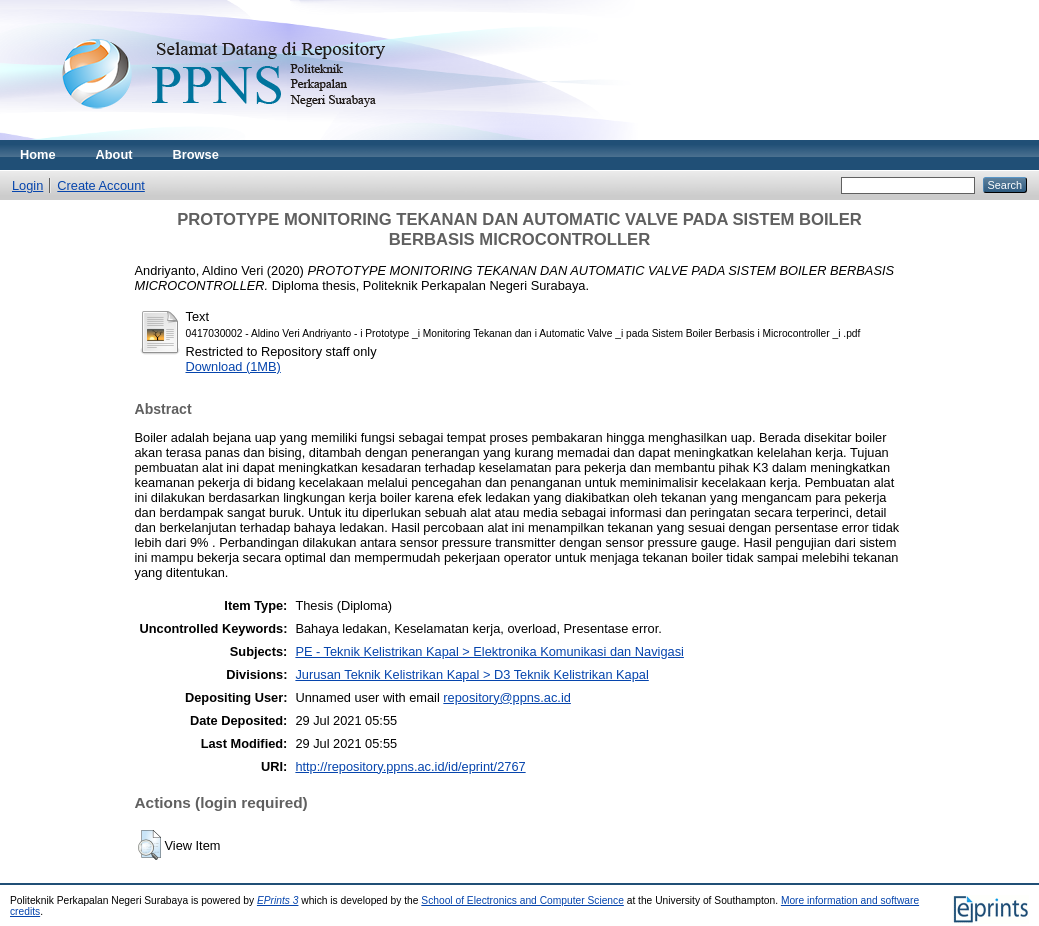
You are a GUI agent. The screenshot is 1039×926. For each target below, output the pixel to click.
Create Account (101, 185)
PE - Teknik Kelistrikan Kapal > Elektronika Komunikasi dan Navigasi (489, 651)
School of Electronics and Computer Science (522, 900)
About (114, 154)
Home (38, 154)
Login (27, 185)
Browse (196, 154)
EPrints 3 (278, 900)
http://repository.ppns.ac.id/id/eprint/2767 (410, 766)
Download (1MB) (233, 366)
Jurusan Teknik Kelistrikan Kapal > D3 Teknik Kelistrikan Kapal (471, 674)
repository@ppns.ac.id (507, 697)
